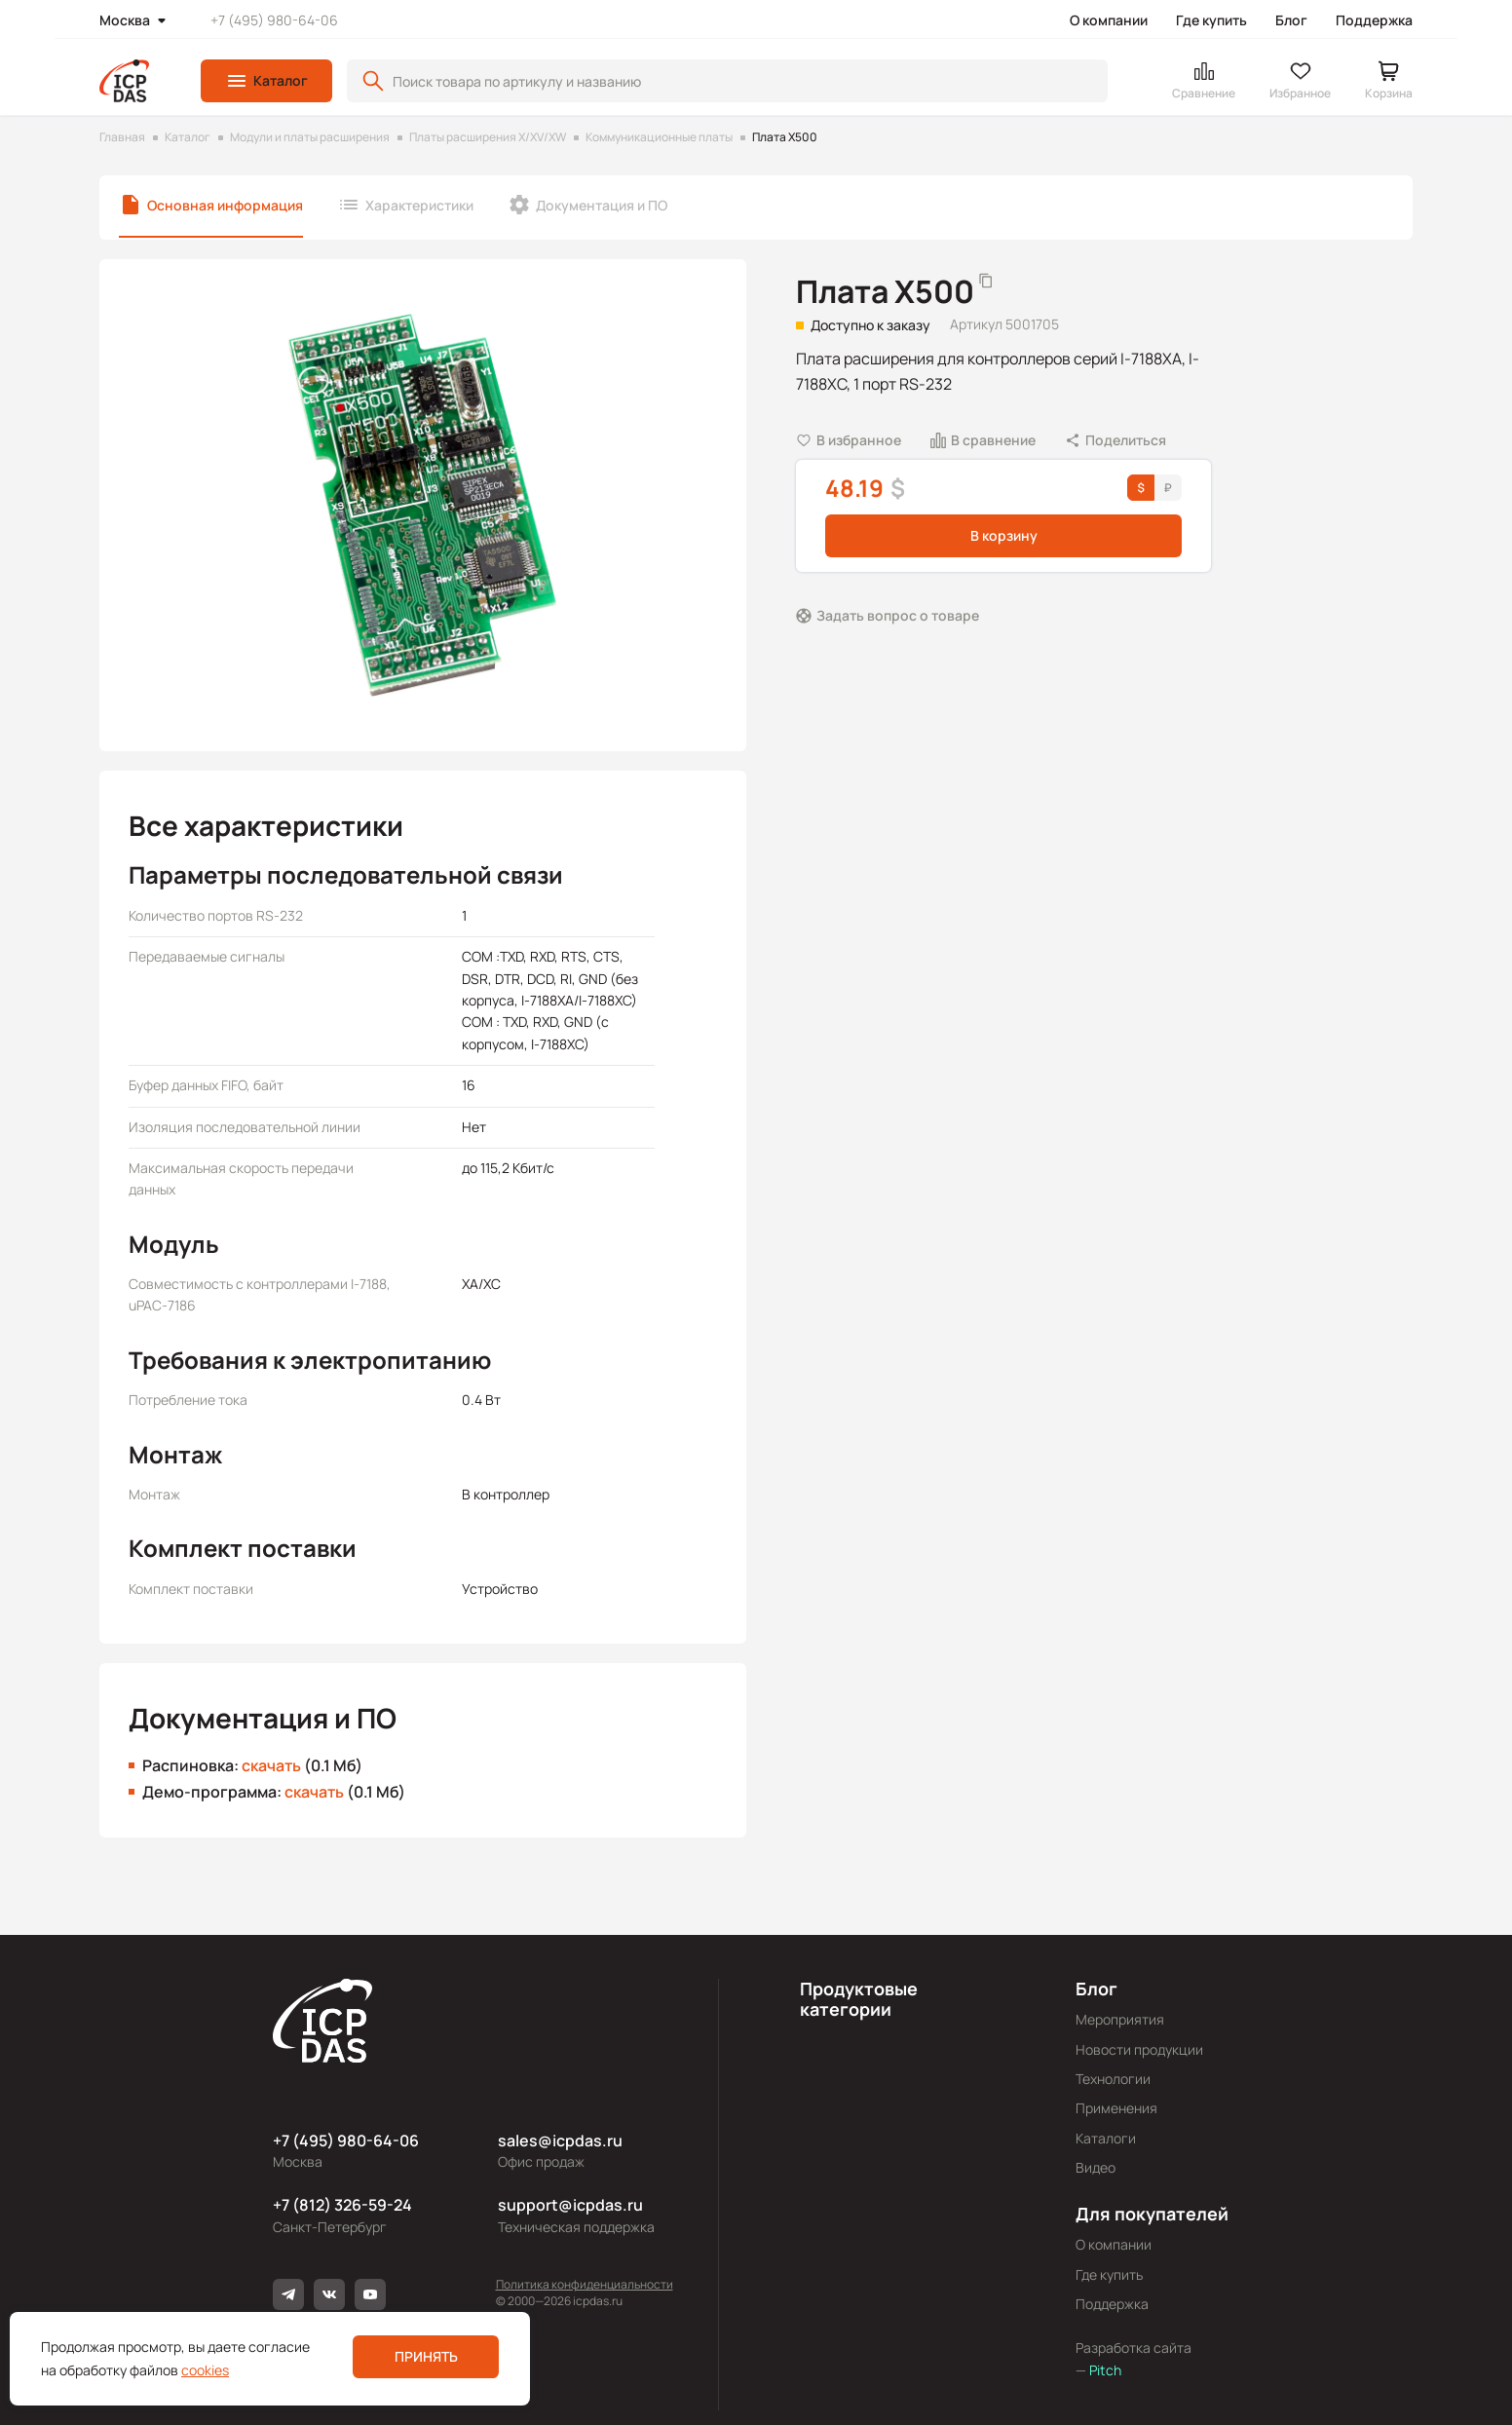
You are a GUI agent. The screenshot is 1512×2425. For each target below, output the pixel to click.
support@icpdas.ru (570, 2205)
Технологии (1113, 2078)
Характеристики (419, 205)
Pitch (1103, 2370)
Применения (1116, 2108)
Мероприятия (1120, 2019)
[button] (266, 80)
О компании (1109, 20)
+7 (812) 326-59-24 (342, 2205)
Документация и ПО (601, 205)
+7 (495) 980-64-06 (274, 20)
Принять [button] (426, 2356)
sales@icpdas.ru (560, 2140)
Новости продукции (1139, 2049)
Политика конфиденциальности (584, 2284)
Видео (1095, 2167)
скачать (271, 1765)
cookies (205, 2370)
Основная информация (225, 205)
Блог (1291, 20)
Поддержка (1374, 20)
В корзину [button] (1004, 535)
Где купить (1211, 20)
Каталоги (1106, 2138)
